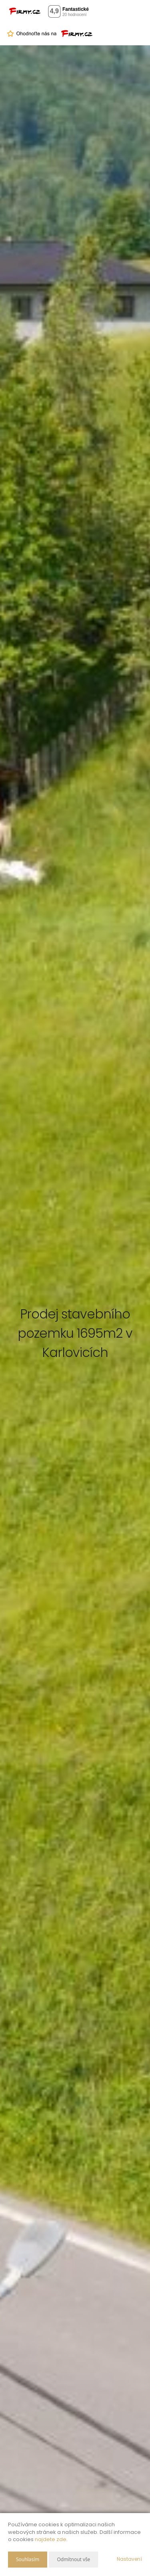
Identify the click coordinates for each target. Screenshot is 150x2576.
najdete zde (50, 2539)
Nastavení (129, 2559)
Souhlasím (27, 2559)
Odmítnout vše (73, 2559)
